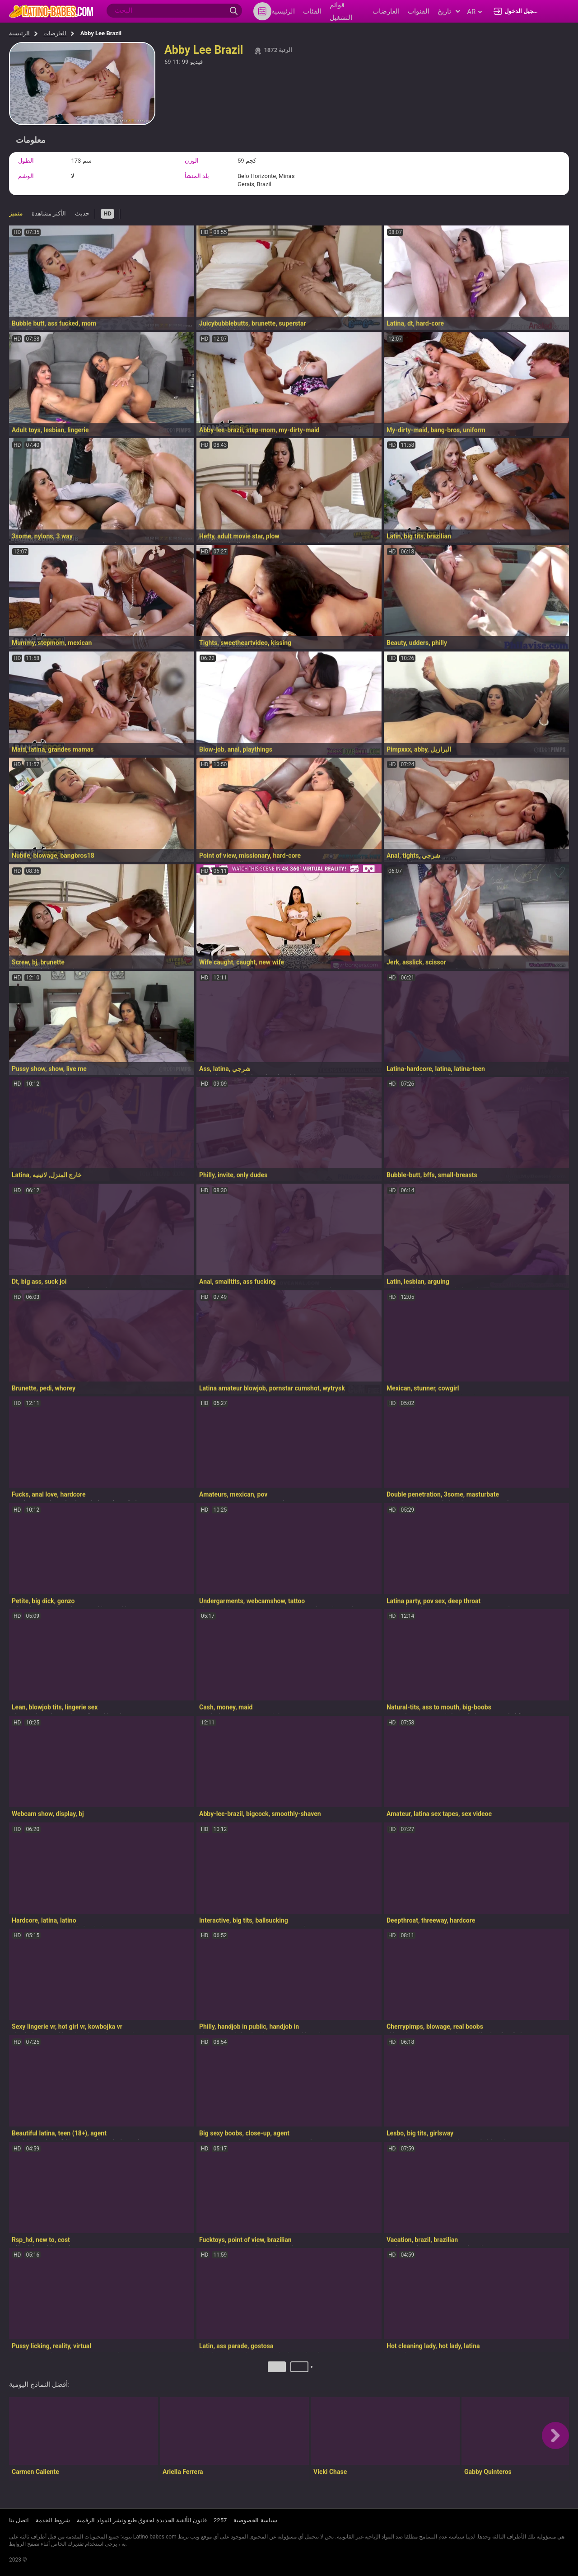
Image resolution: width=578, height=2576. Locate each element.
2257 (220, 2520)
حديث (82, 213)
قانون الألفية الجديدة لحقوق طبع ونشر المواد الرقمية (142, 2520)
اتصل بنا (19, 2520)
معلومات (31, 140)
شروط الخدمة (53, 2520)
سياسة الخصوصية (255, 2520)
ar (474, 12)
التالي (313, 2370)
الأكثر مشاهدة (49, 213)
